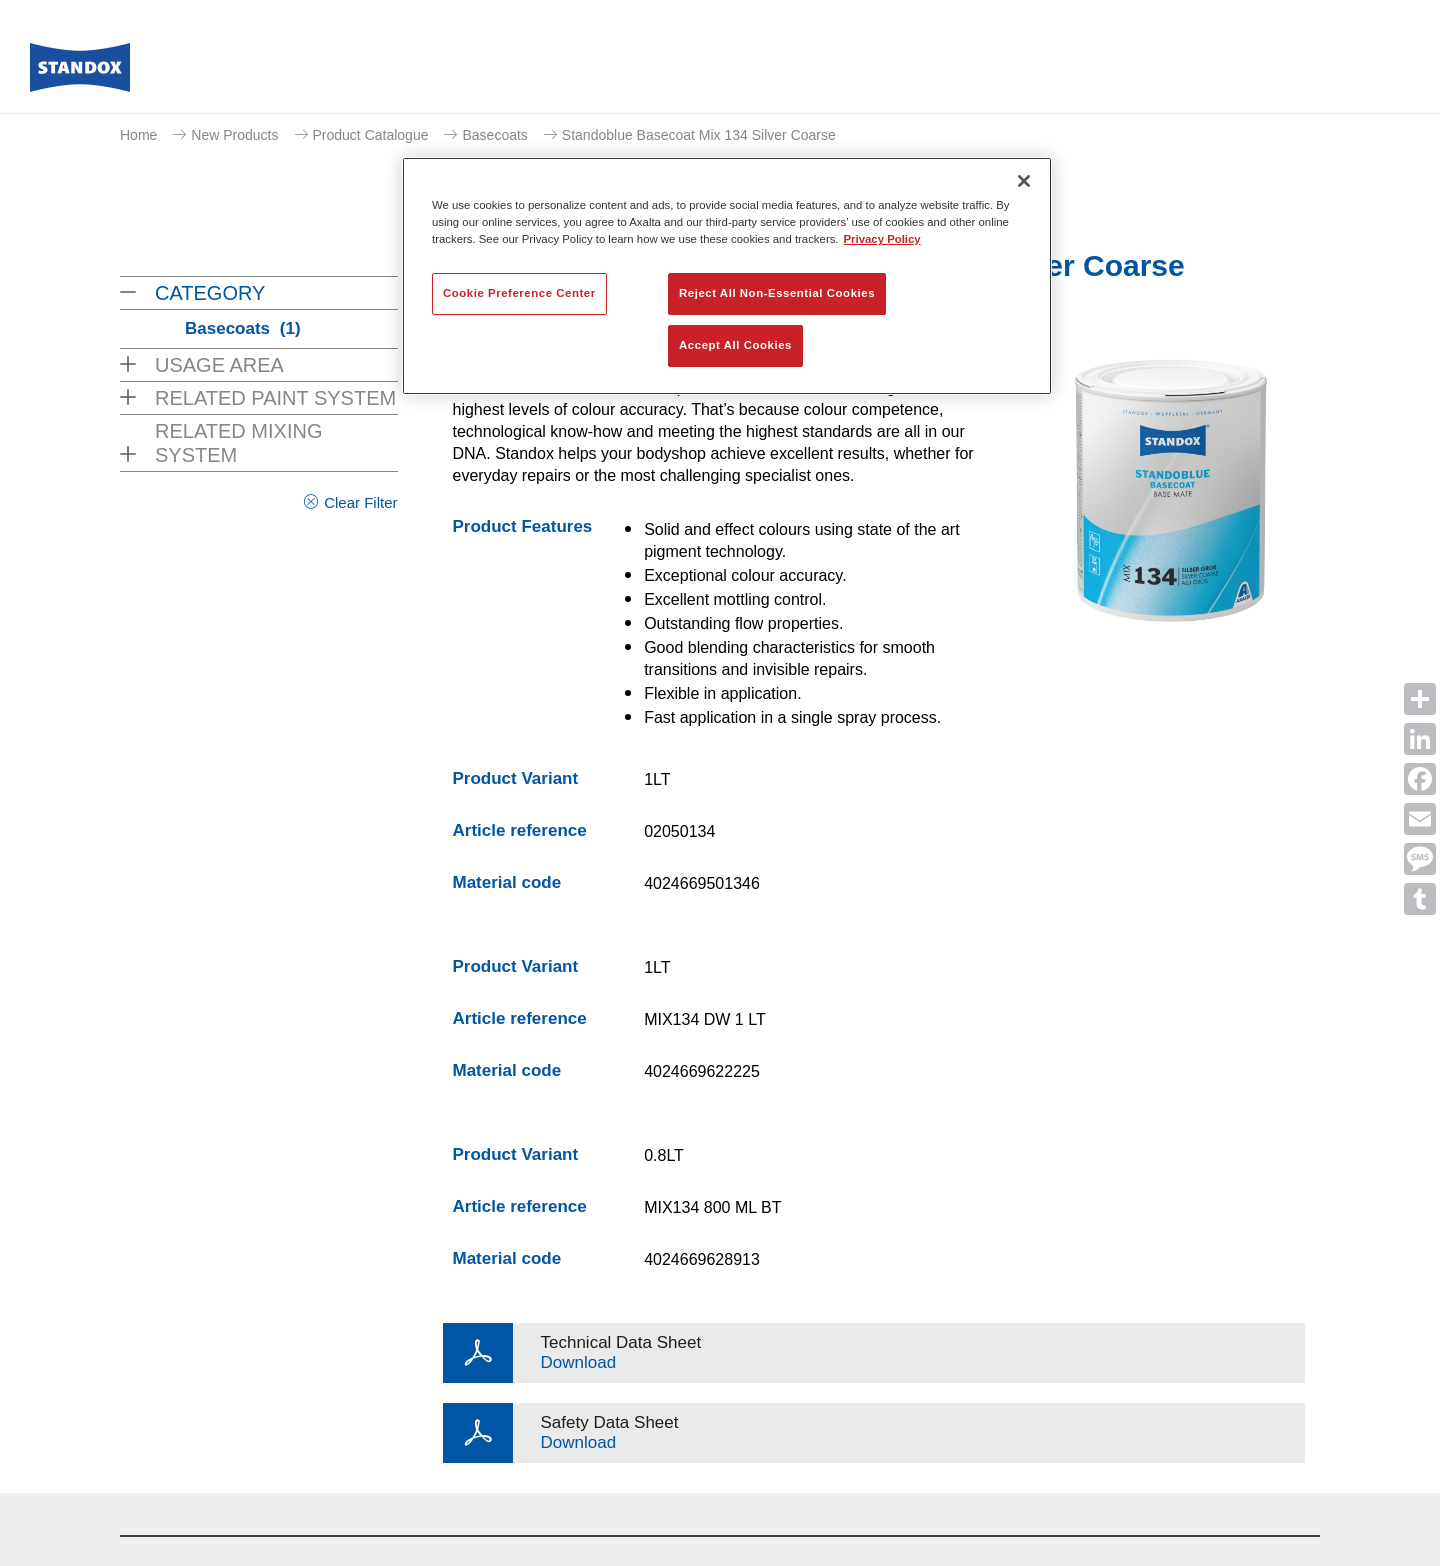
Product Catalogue (371, 135)
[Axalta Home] (80, 73)
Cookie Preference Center (519, 293)
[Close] (1024, 181)
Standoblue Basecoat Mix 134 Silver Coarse (699, 135)
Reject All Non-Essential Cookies (777, 293)
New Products (234, 135)
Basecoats (494, 135)
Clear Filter (360, 502)
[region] (727, 276)
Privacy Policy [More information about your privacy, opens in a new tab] (882, 239)
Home (138, 135)
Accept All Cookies (735, 345)
